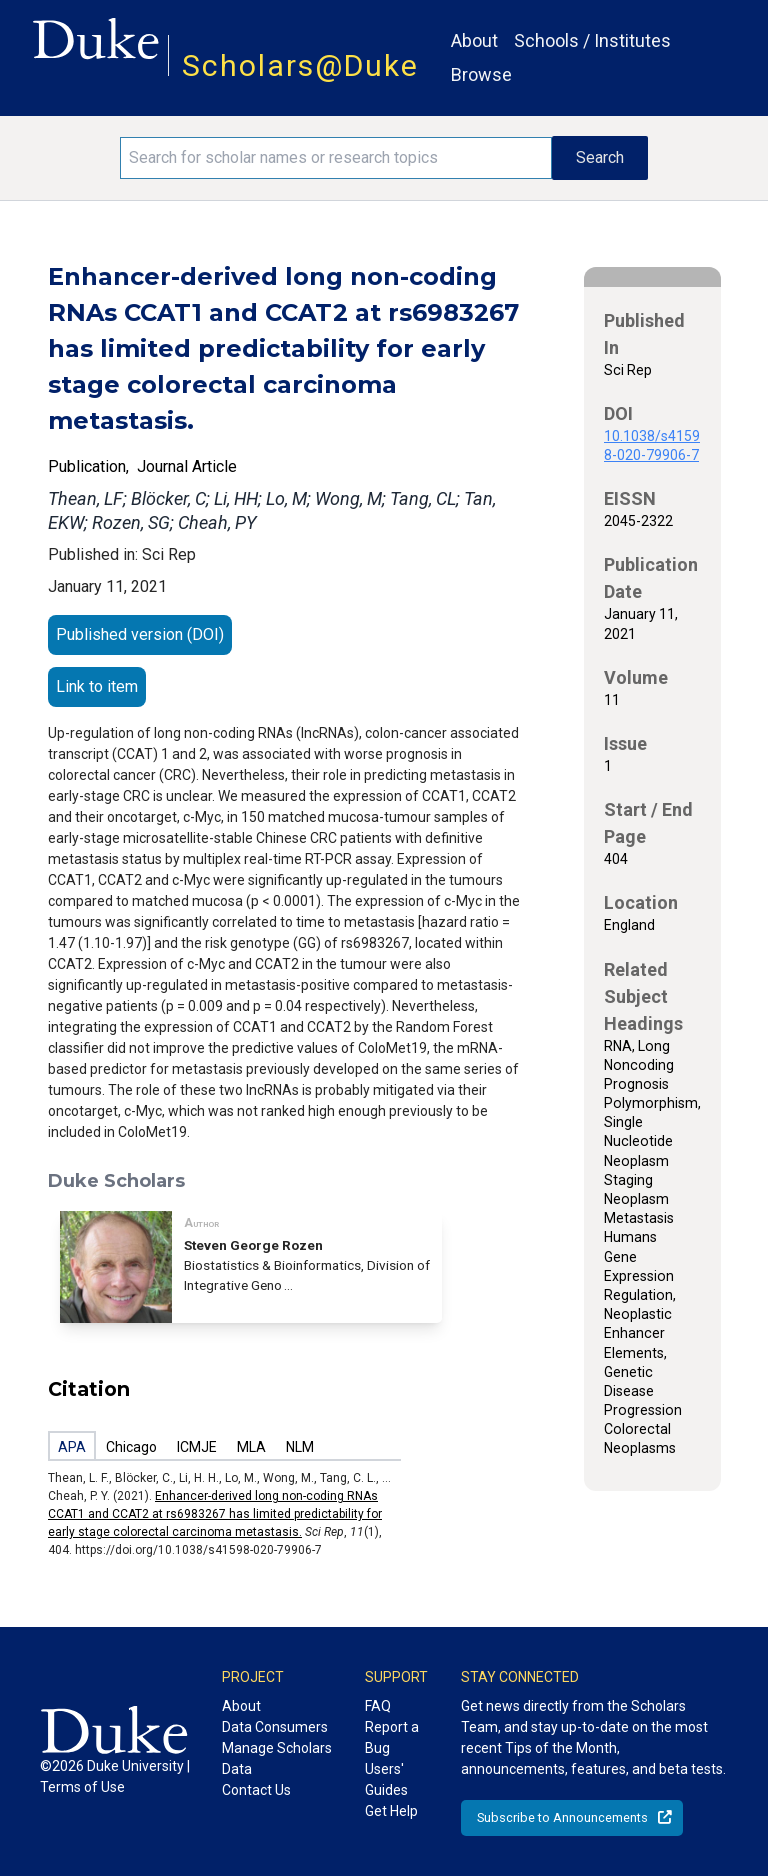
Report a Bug (392, 1737)
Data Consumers (275, 1727)
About (474, 40)
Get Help (391, 1811)
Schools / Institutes (592, 40)
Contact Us (256, 1790)
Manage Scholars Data (277, 1758)
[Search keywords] (336, 158)
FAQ (378, 1706)
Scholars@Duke (300, 65)
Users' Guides (386, 1779)
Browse (481, 74)
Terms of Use (82, 1787)
